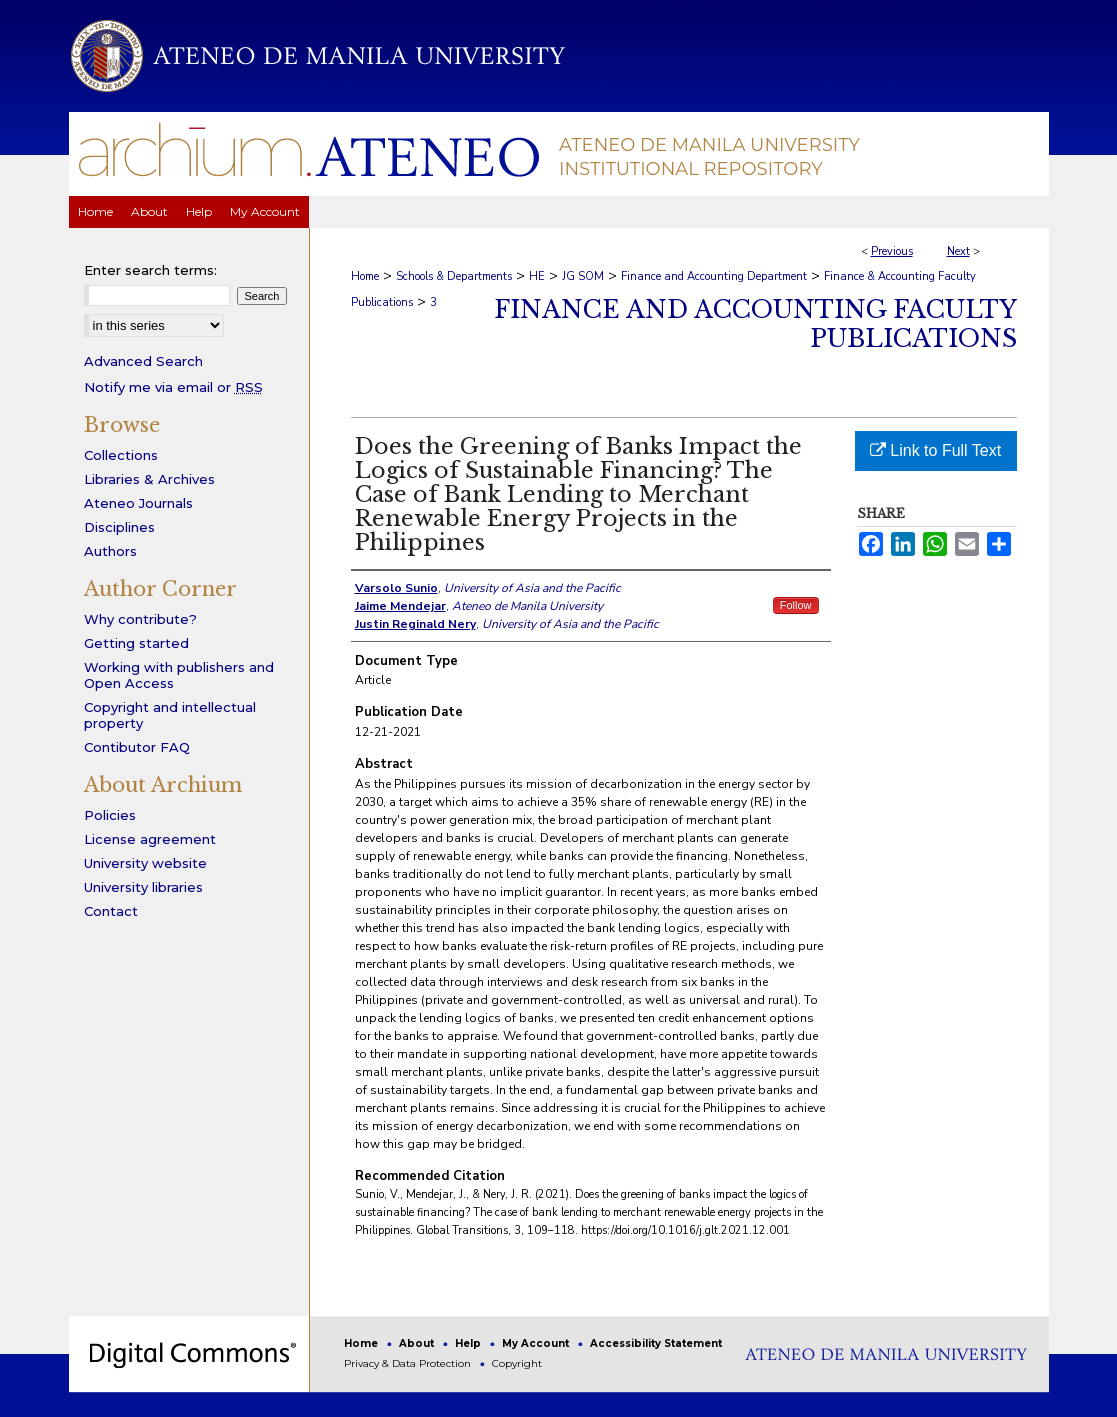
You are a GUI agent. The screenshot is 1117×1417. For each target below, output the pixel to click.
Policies (110, 815)
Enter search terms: (150, 270)
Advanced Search (143, 361)
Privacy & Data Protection (409, 1363)
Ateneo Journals (138, 503)
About (418, 1343)
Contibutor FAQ (137, 747)
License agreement (150, 839)
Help (469, 1343)
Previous (892, 251)
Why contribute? (140, 619)
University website (145, 863)
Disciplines (119, 527)
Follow (796, 605)
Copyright (517, 1363)
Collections (121, 455)
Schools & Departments (454, 276)
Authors (110, 551)
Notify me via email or (173, 387)
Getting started (136, 643)
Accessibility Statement (656, 1343)
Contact (111, 911)
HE (537, 276)
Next (958, 251)
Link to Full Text (935, 450)
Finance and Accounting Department (714, 276)
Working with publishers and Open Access (179, 675)
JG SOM (583, 276)
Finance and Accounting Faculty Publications (755, 324)
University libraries (143, 887)
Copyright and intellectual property (170, 715)
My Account (537, 1343)
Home (365, 276)
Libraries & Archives (149, 479)
